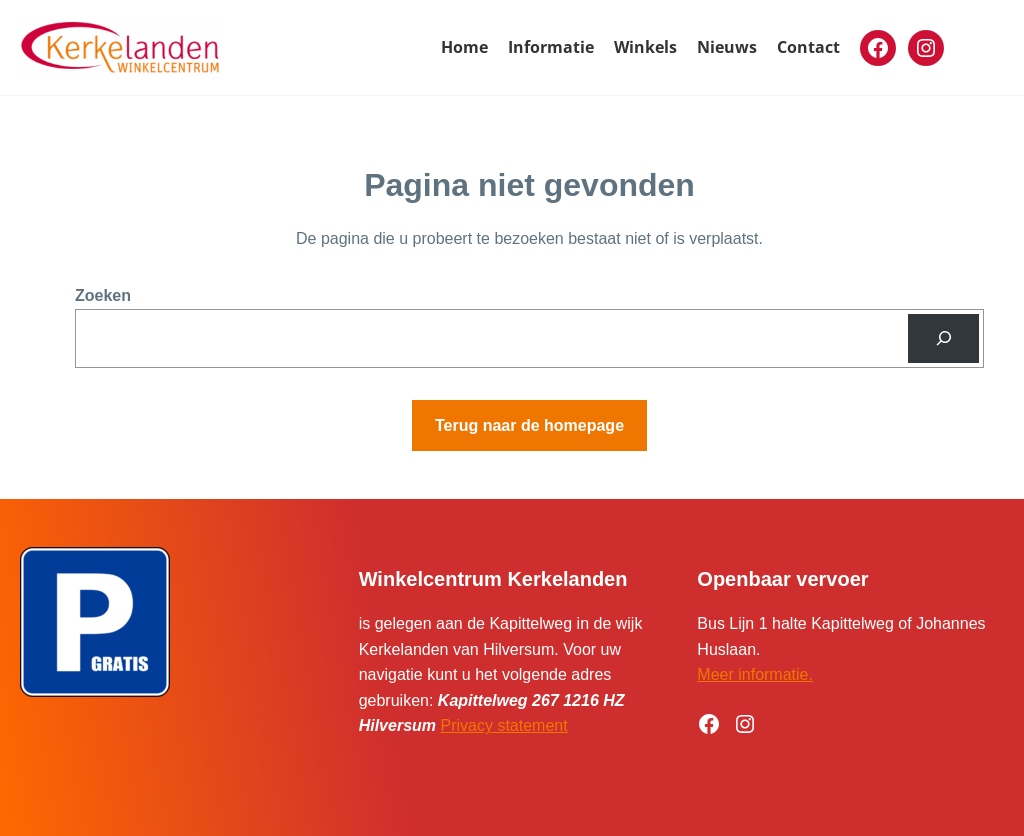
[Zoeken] (943, 338)
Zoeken (103, 295)
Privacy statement (504, 725)
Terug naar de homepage (529, 425)
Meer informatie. (755, 674)
